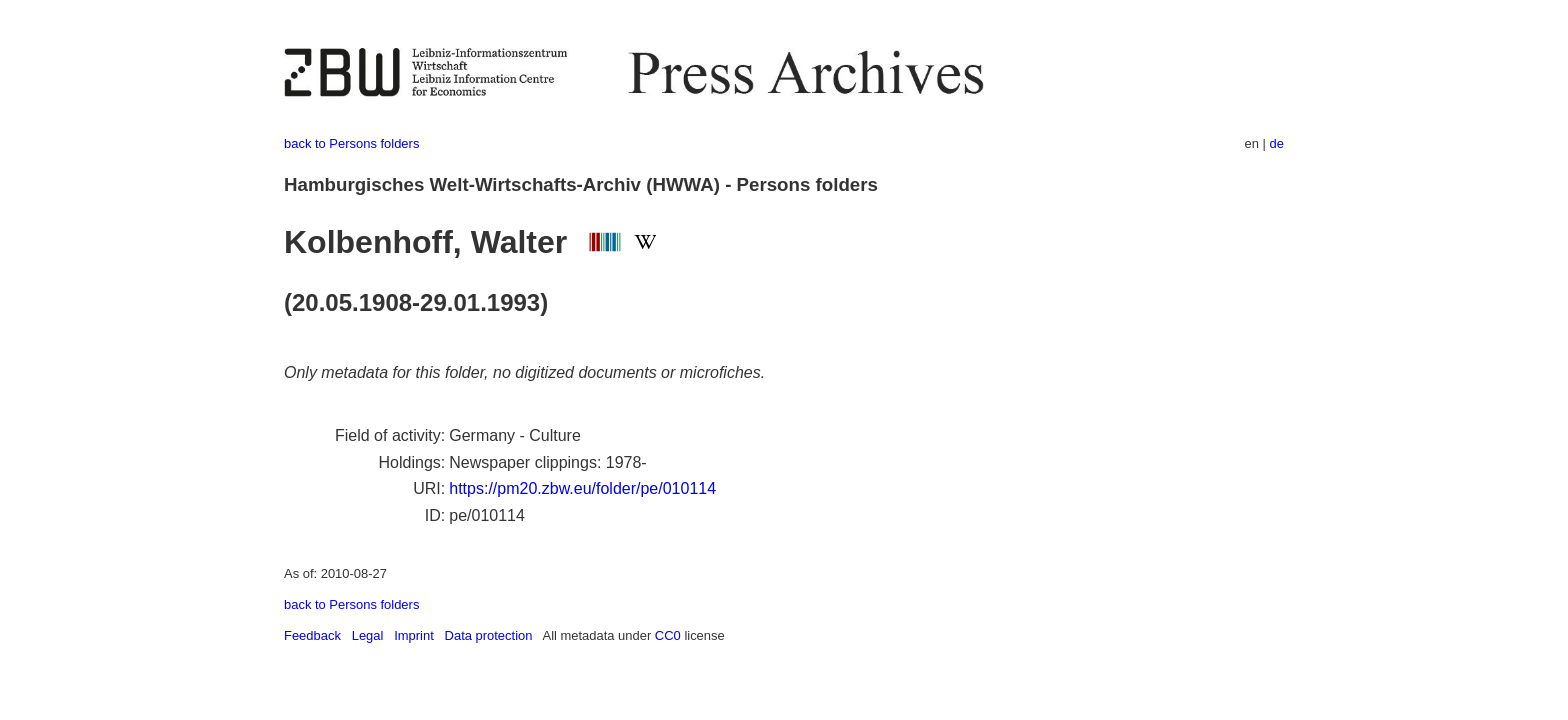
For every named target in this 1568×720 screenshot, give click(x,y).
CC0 (668, 635)
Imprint (414, 635)
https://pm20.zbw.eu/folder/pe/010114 (582, 488)
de (1277, 143)
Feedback (312, 635)
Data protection (489, 635)
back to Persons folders (351, 143)
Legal (368, 635)
